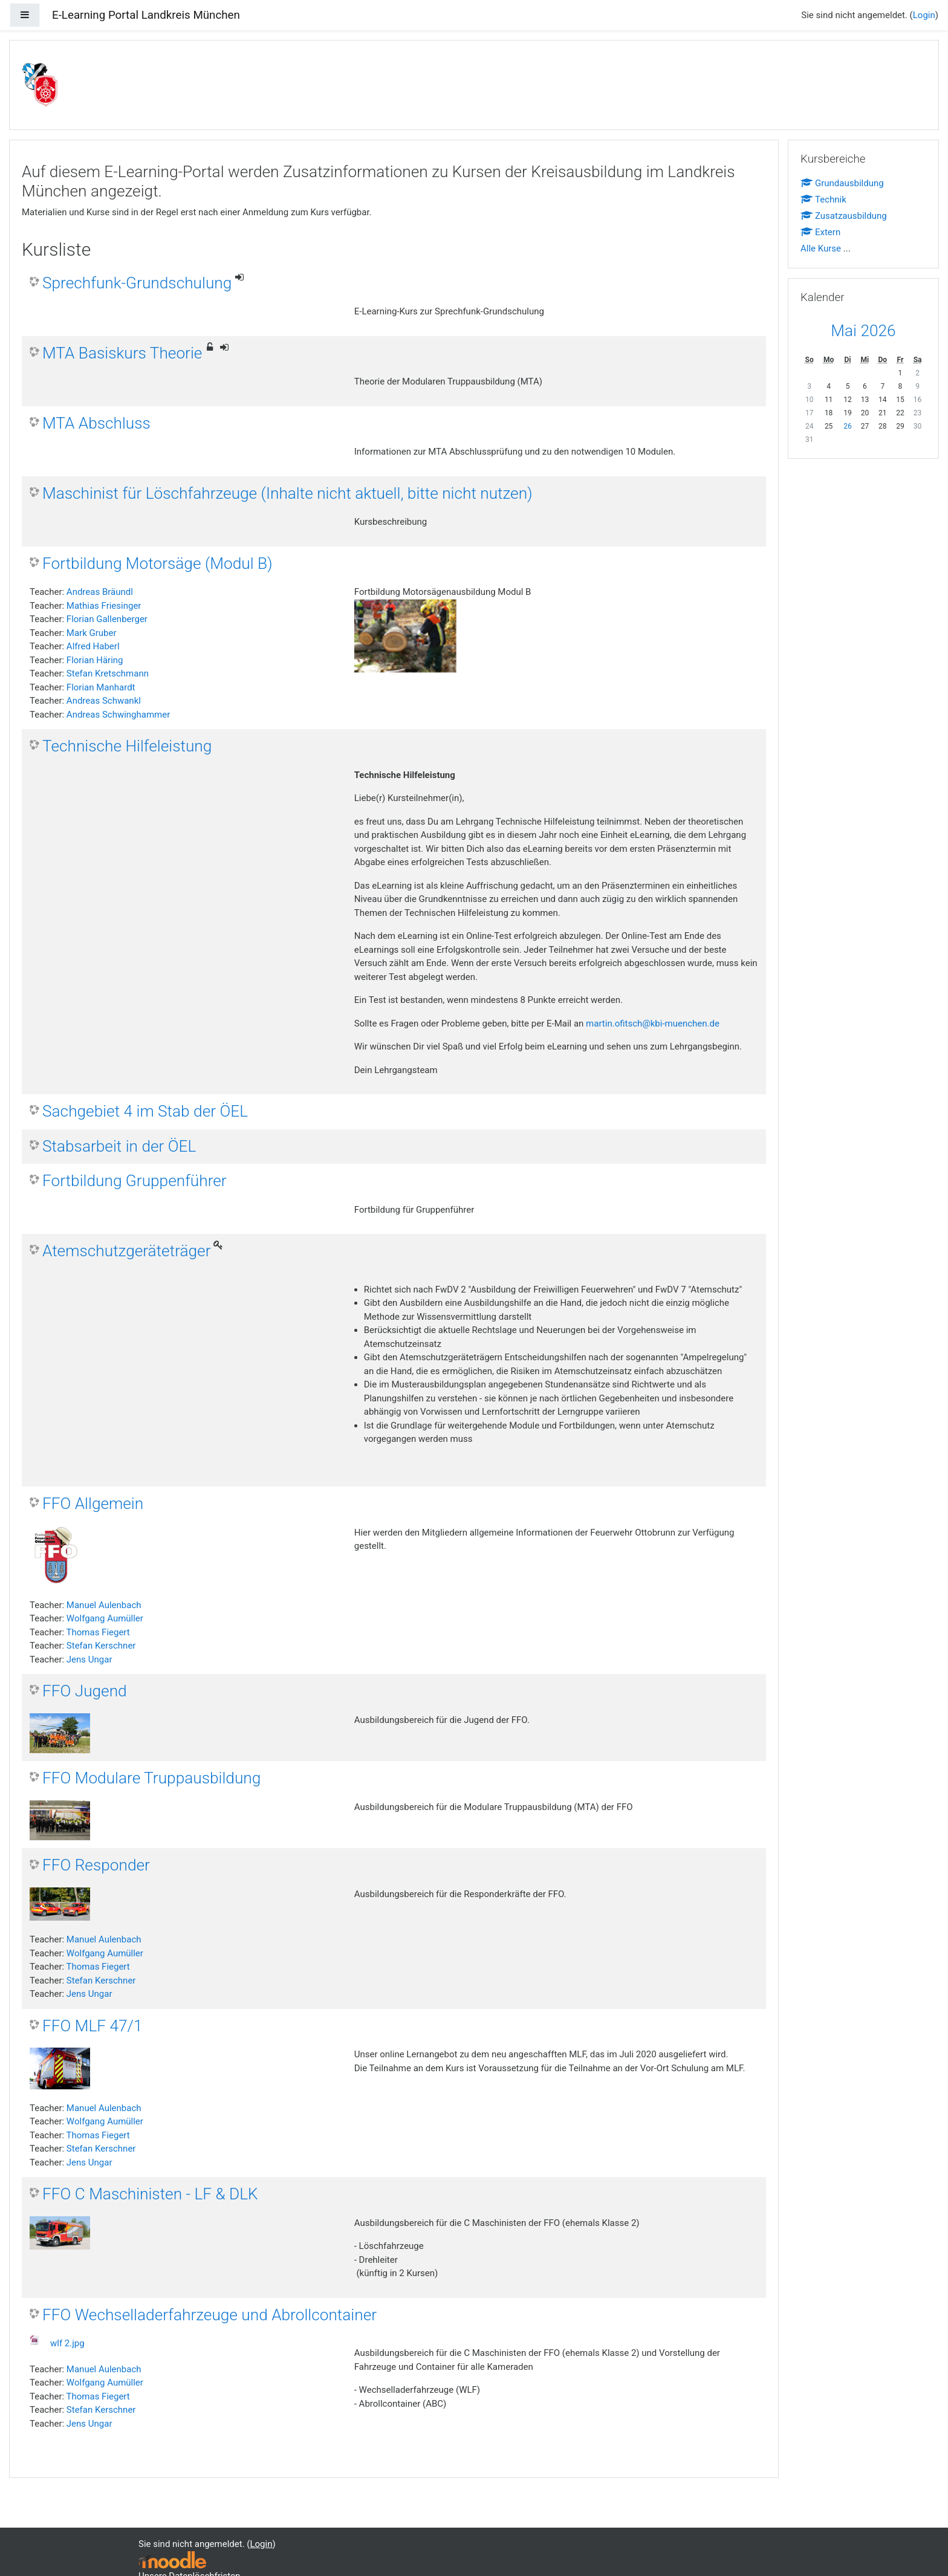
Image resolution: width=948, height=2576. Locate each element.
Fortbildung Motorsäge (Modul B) (157, 563)
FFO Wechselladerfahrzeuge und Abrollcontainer (209, 2315)
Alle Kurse (820, 248)
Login (924, 15)
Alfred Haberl (93, 646)
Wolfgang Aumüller (105, 1618)
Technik (823, 199)
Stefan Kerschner (101, 1645)
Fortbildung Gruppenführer (134, 1181)
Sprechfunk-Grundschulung (137, 283)
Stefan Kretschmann (108, 673)
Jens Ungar (89, 1659)
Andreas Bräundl (100, 591)
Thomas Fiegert (98, 1632)
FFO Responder (96, 1865)
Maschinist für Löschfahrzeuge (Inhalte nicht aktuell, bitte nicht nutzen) (287, 493)
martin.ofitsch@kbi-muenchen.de (652, 1023)
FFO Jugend (84, 1691)
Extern (820, 232)
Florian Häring (95, 660)
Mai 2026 (863, 331)
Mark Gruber (92, 633)
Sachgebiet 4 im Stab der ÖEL (145, 1111)
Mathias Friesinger (104, 605)
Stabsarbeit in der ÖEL (119, 1146)
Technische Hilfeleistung (127, 746)
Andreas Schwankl (104, 700)
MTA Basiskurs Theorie (122, 353)
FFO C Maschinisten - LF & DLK (150, 2194)
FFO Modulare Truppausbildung (151, 1778)
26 (847, 426)
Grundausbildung (842, 183)
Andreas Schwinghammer (118, 714)
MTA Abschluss (96, 423)
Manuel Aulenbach (104, 1605)
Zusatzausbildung (843, 215)
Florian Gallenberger (107, 619)
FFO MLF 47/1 (92, 2026)
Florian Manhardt (101, 687)
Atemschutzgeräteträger (126, 1251)
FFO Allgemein (92, 1503)
